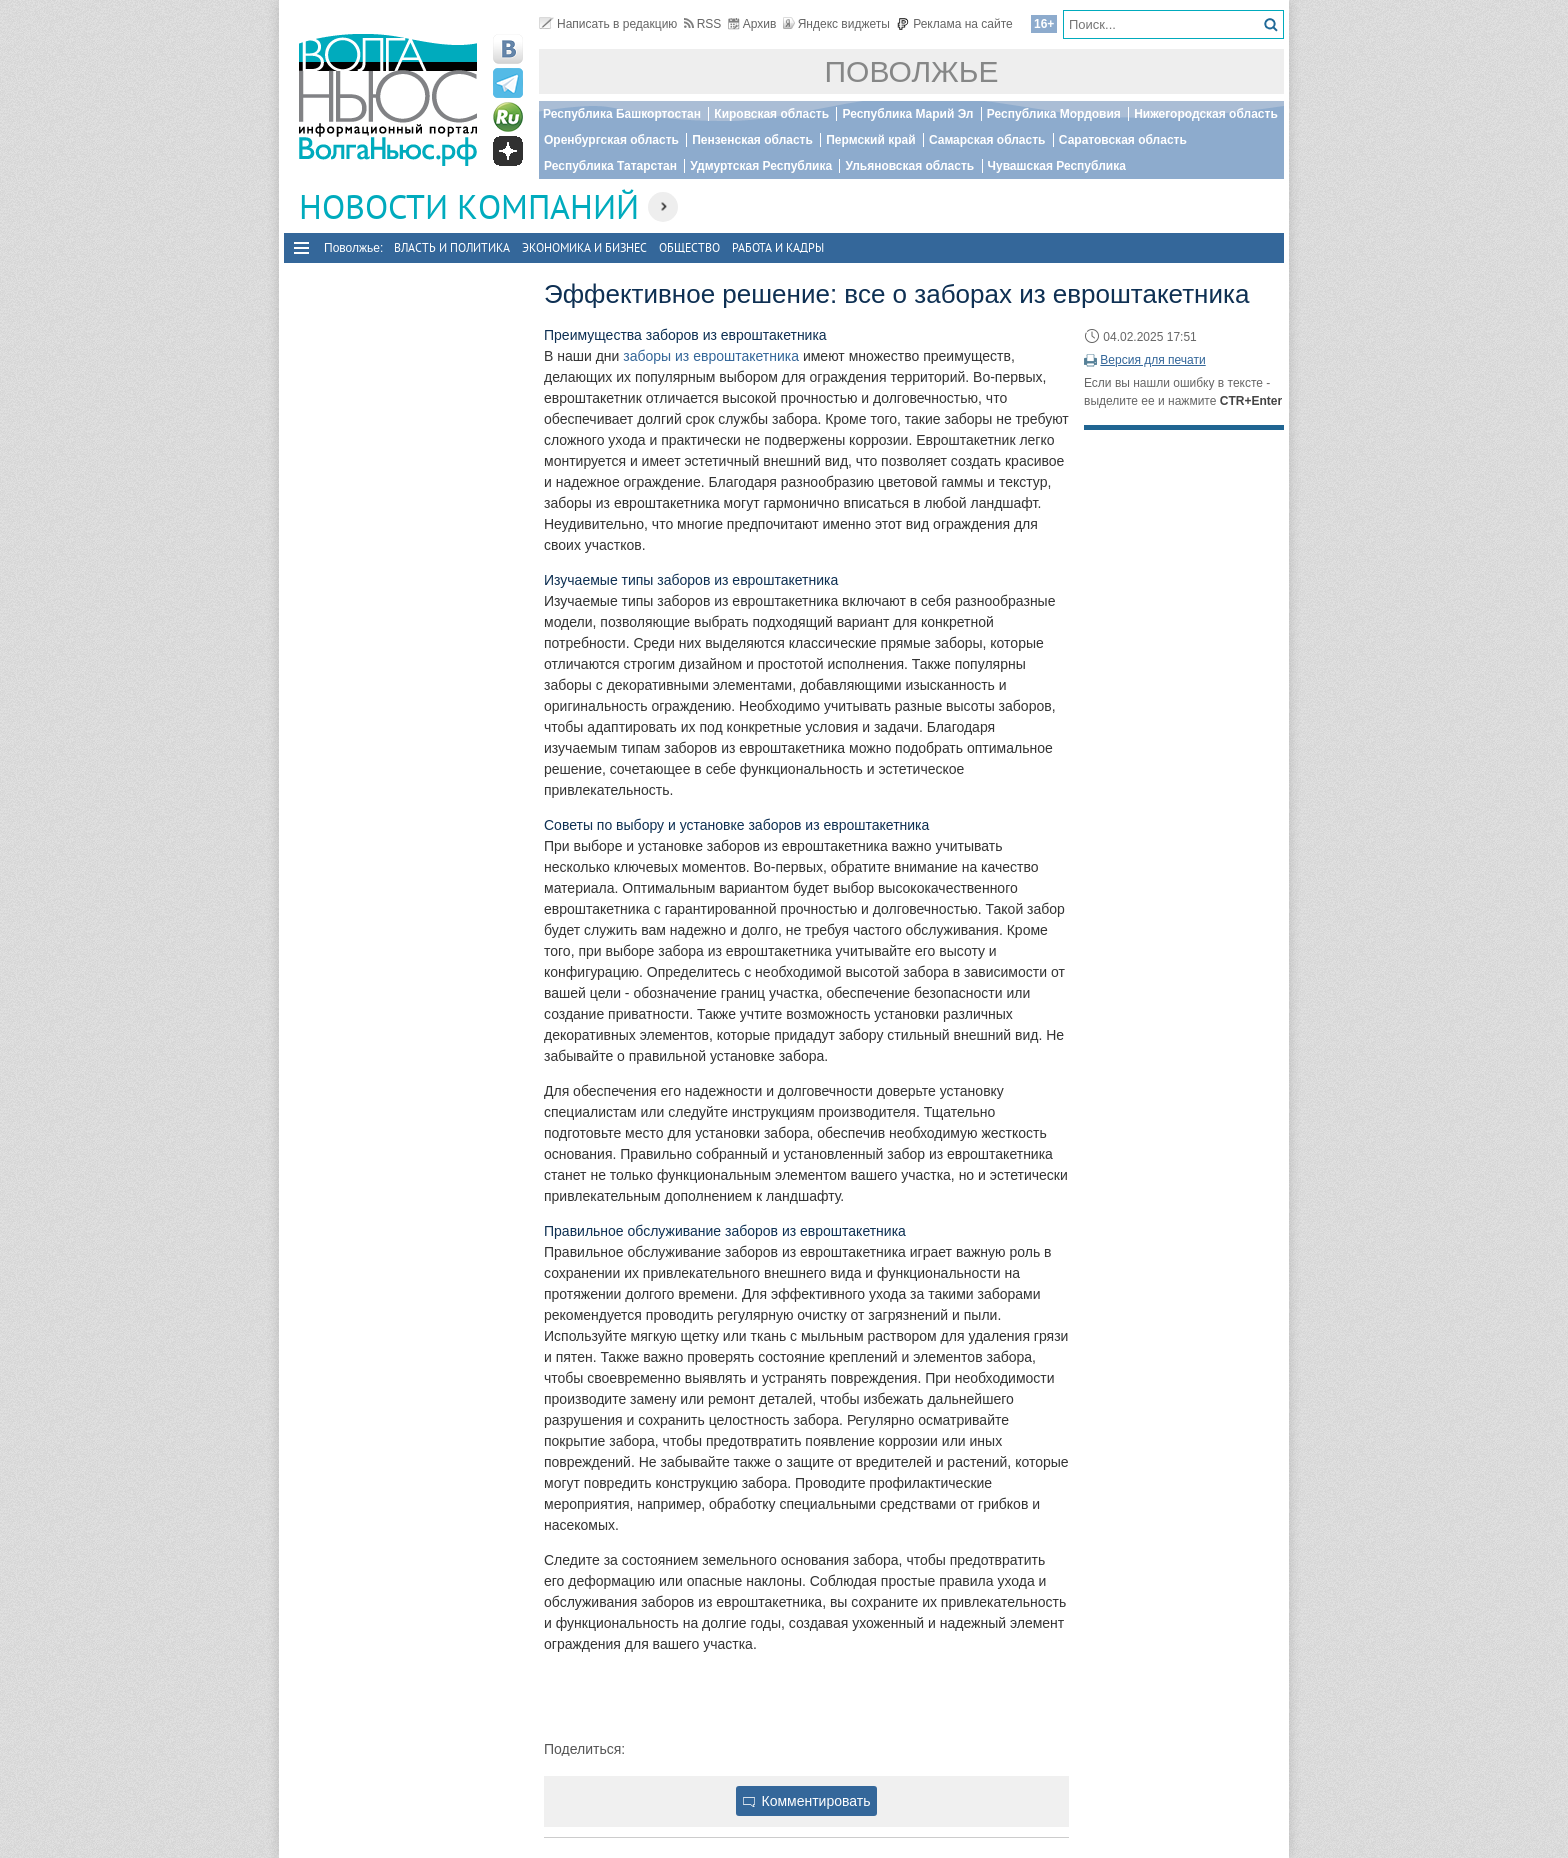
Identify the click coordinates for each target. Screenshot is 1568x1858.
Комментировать (807, 1801)
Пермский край (870, 140)
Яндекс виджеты (836, 24)
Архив (752, 24)
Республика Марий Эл (907, 114)
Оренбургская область (611, 140)
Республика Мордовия (1054, 114)
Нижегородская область (1206, 114)
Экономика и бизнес (584, 247)
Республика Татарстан (610, 166)
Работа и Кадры (778, 247)
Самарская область (987, 140)
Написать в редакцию (608, 24)
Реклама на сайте (954, 24)
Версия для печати (1152, 360)
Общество (689, 247)
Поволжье (912, 71)
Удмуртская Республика (761, 166)
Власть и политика (452, 247)
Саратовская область (1123, 140)
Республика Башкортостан (622, 114)
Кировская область (771, 114)
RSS (703, 24)
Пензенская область (752, 140)
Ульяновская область (909, 166)
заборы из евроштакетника (711, 356)
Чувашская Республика (1057, 166)
